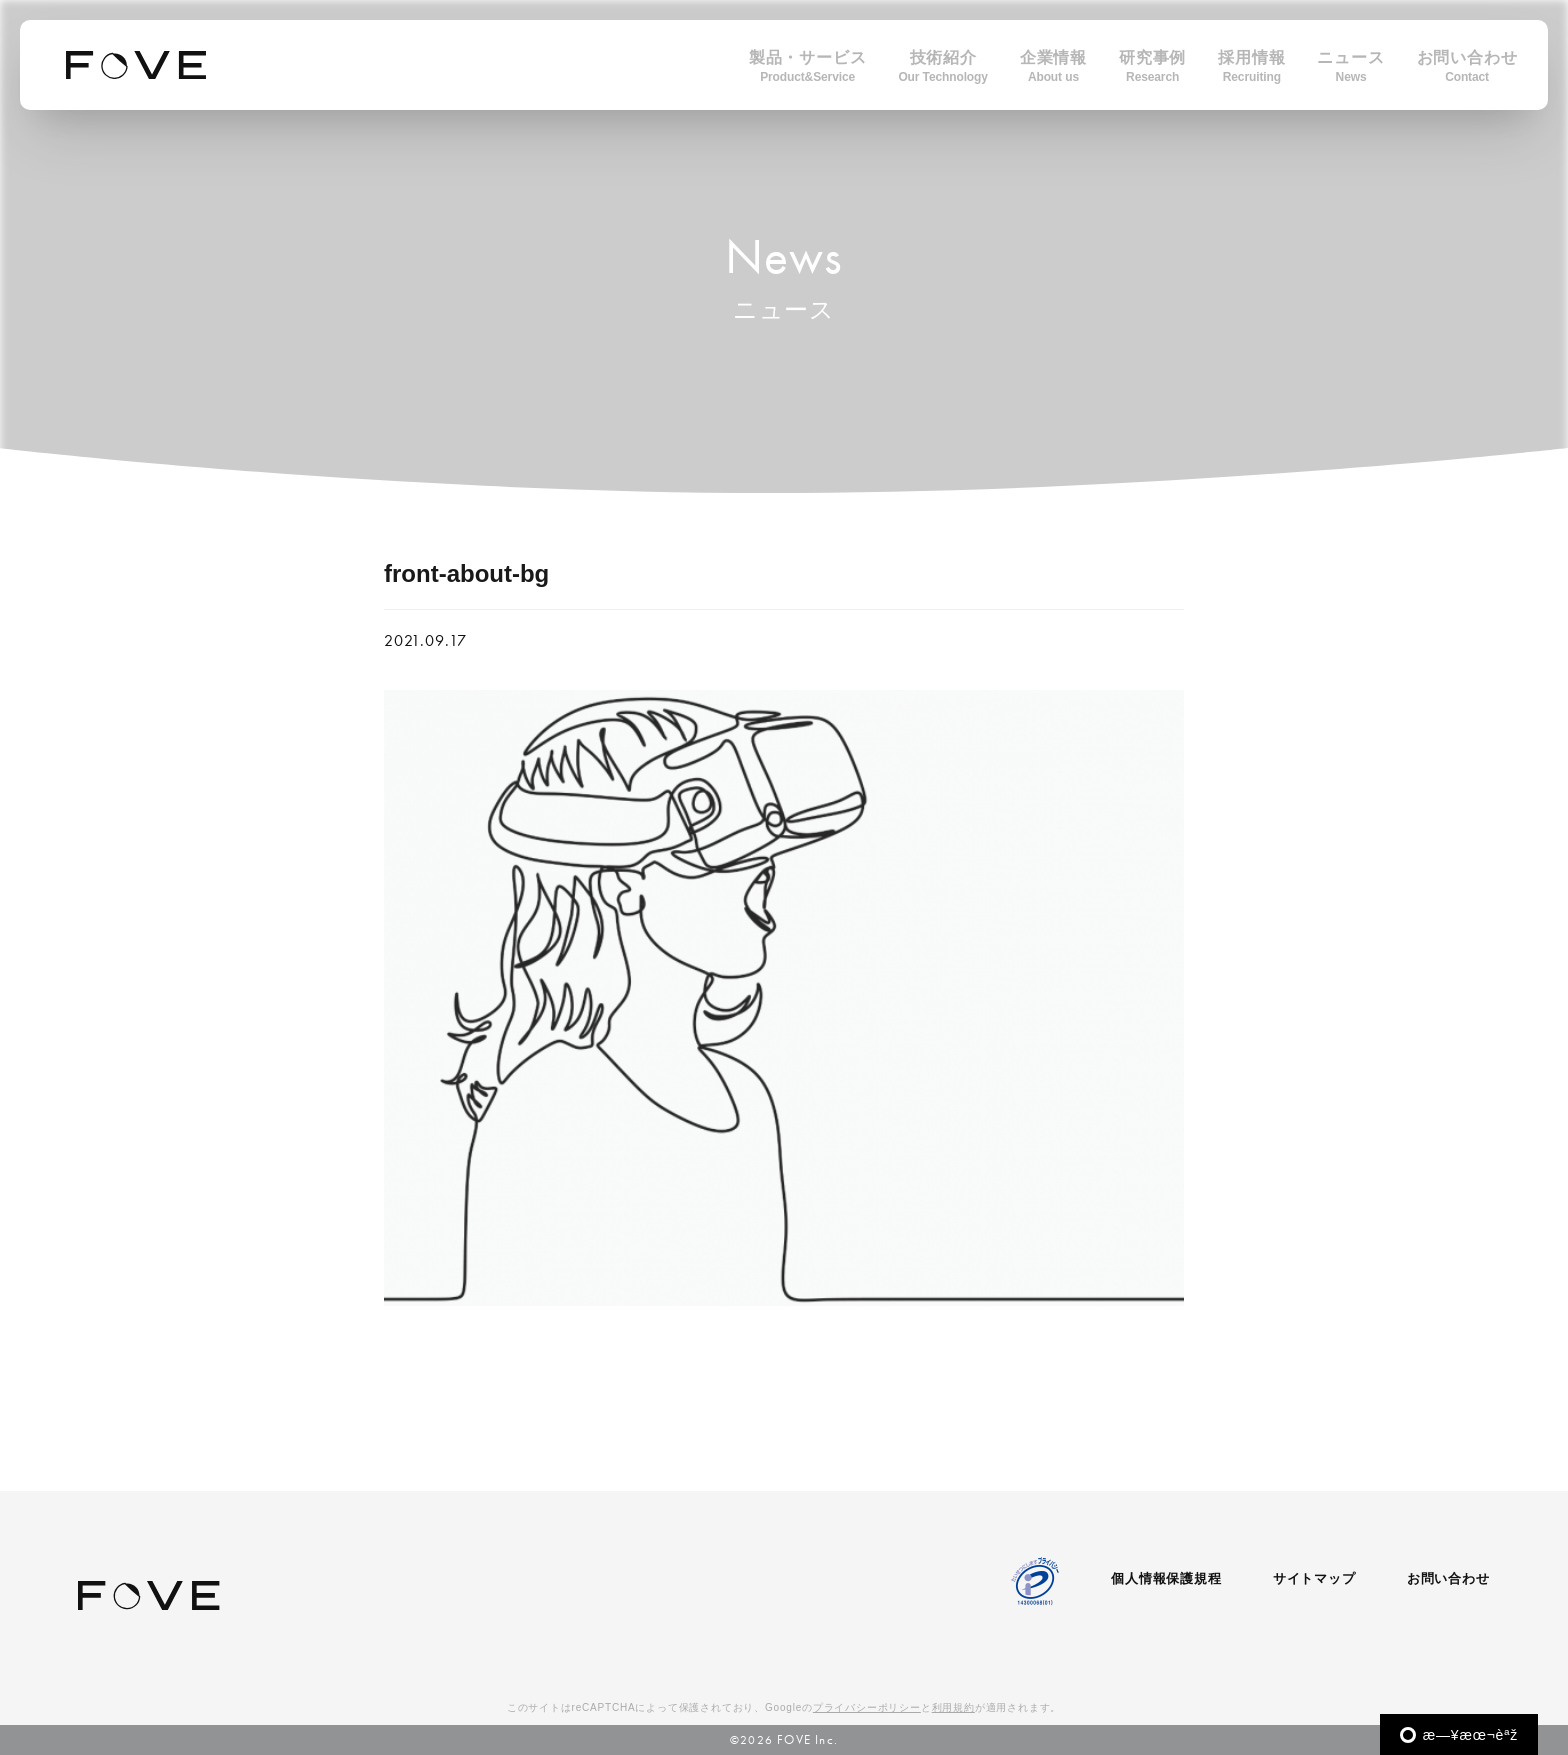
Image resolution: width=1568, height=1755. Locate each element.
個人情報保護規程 (1166, 1578)
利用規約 (953, 1707)
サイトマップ (1314, 1578)
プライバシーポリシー (867, 1707)
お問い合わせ (1448, 1578)
